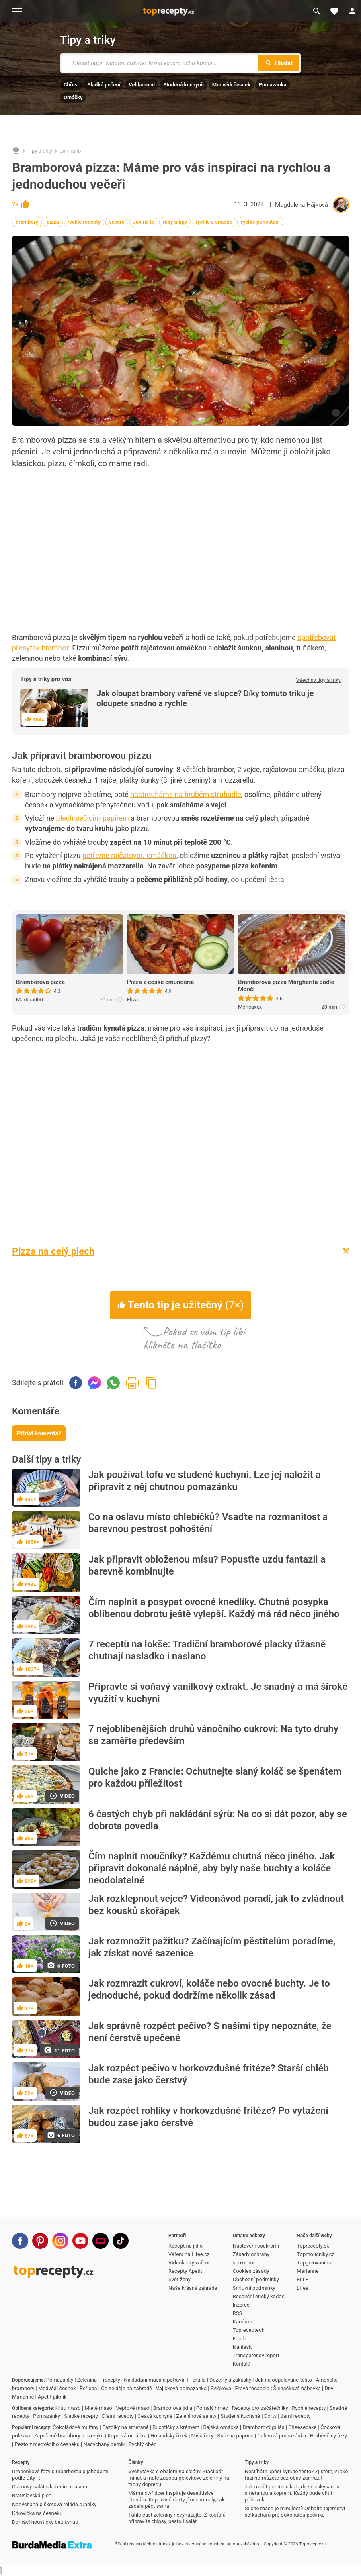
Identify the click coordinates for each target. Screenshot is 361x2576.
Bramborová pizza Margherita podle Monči (286, 985)
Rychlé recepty (309, 2408)
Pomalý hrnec (212, 2408)
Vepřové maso (132, 2408)
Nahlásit (242, 2347)
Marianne (307, 2271)
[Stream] (100, 2241)
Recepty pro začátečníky (260, 2408)
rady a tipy (175, 222)
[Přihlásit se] (352, 11)
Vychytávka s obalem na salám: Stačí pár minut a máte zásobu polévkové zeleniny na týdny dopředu (178, 2477)
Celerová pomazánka (281, 2436)
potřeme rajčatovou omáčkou (129, 855)
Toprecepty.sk (313, 2246)
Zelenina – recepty (98, 2380)
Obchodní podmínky (256, 2279)
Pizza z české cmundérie (160, 982)
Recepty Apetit (185, 2271)
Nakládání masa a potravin (155, 2380)
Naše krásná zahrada (192, 2288)
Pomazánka (273, 85)
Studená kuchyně (183, 85)
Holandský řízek (168, 2436)
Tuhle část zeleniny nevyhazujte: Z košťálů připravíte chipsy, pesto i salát (177, 2518)
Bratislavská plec (31, 2495)
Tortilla (197, 2380)
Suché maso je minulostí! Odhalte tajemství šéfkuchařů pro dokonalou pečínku (295, 2511)
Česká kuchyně (154, 2416)
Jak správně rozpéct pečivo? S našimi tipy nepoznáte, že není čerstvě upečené (209, 2032)
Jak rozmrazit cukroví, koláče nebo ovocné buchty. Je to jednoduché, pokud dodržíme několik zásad (209, 1989)
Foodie (240, 2339)
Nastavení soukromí (256, 2246)
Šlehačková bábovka (297, 2388)
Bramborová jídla (172, 2408)
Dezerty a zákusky (230, 2380)
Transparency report (256, 2355)
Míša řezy (202, 2436)
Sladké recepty (81, 2416)
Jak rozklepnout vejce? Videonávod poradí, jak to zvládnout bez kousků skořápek (216, 1904)
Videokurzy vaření (188, 2263)
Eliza (132, 1000)
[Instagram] (60, 2241)
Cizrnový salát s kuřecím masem (49, 2487)
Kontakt (242, 2364)
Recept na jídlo (185, 2246)
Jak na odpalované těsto (283, 2380)
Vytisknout (132, 1382)
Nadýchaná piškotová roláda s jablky (54, 2504)
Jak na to (70, 151)
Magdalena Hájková (301, 204)
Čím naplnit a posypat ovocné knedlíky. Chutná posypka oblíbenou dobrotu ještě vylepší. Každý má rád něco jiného (214, 1608)
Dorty (270, 2416)
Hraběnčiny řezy (328, 2436)
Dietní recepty (117, 2416)
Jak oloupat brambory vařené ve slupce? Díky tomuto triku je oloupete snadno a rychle (205, 698)
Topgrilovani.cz (314, 2263)
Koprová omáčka (127, 2436)
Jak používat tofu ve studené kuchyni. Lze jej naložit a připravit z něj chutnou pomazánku (204, 1480)
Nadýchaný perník (104, 2444)
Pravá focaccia (252, 2388)
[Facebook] (20, 2241)
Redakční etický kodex (258, 2296)
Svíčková (221, 2388)
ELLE (302, 2279)
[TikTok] (121, 2241)
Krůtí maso (68, 2408)
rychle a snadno (213, 222)
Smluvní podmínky (254, 2288)
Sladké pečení (104, 85)
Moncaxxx (250, 1007)
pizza (53, 222)
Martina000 (29, 1000)
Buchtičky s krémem (175, 2427)
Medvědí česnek (231, 85)
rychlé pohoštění (260, 222)
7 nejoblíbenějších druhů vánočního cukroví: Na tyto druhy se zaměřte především (213, 1735)
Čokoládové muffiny (75, 2427)
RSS (237, 2313)
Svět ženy (179, 2279)
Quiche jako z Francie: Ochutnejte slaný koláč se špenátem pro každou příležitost (215, 1777)
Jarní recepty (296, 2416)
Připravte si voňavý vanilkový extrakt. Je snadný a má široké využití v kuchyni (217, 1692)
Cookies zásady (251, 2271)
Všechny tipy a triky (318, 680)
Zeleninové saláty (196, 2416)
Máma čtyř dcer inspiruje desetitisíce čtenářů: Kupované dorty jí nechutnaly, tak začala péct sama (176, 2499)
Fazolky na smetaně (126, 2427)
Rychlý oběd (143, 2444)
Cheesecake (302, 2427)
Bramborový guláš (263, 2427)
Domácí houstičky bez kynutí (45, 2522)
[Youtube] (80, 2241)
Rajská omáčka (221, 2427)
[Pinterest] (40, 2241)
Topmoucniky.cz (315, 2254)
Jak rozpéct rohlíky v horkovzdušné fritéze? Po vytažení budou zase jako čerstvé (208, 2116)
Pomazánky (59, 2380)
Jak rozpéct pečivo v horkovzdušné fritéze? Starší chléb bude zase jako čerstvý (208, 2074)
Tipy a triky (87, 40)
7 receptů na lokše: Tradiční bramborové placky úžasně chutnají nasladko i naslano (207, 1650)
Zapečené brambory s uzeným (69, 2436)
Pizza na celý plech (53, 1251)
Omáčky (73, 97)
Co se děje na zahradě (126, 2388)
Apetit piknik (52, 2397)
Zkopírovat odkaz (151, 1382)
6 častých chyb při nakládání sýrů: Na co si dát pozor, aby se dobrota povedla (217, 1820)
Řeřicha (88, 2388)
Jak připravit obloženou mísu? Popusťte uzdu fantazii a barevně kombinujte (207, 1565)
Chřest (71, 85)
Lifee (302, 2288)
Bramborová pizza (40, 982)
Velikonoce (142, 85)
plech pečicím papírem (92, 818)
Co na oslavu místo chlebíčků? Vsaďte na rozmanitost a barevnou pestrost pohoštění (208, 1523)
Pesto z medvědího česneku (46, 2444)
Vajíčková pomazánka (181, 2388)
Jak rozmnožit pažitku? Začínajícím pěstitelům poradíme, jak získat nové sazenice (211, 1947)
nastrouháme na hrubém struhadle (185, 794)
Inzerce (241, 2305)
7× (21, 204)
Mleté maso (98, 2408)
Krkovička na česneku (37, 2513)
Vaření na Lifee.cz (188, 2254)
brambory (27, 222)
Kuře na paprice (235, 2436)
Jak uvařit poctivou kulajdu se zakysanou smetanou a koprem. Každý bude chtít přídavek (292, 2493)
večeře (117, 222)
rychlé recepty (84, 222)
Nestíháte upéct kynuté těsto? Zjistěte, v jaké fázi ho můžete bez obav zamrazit (296, 2474)
